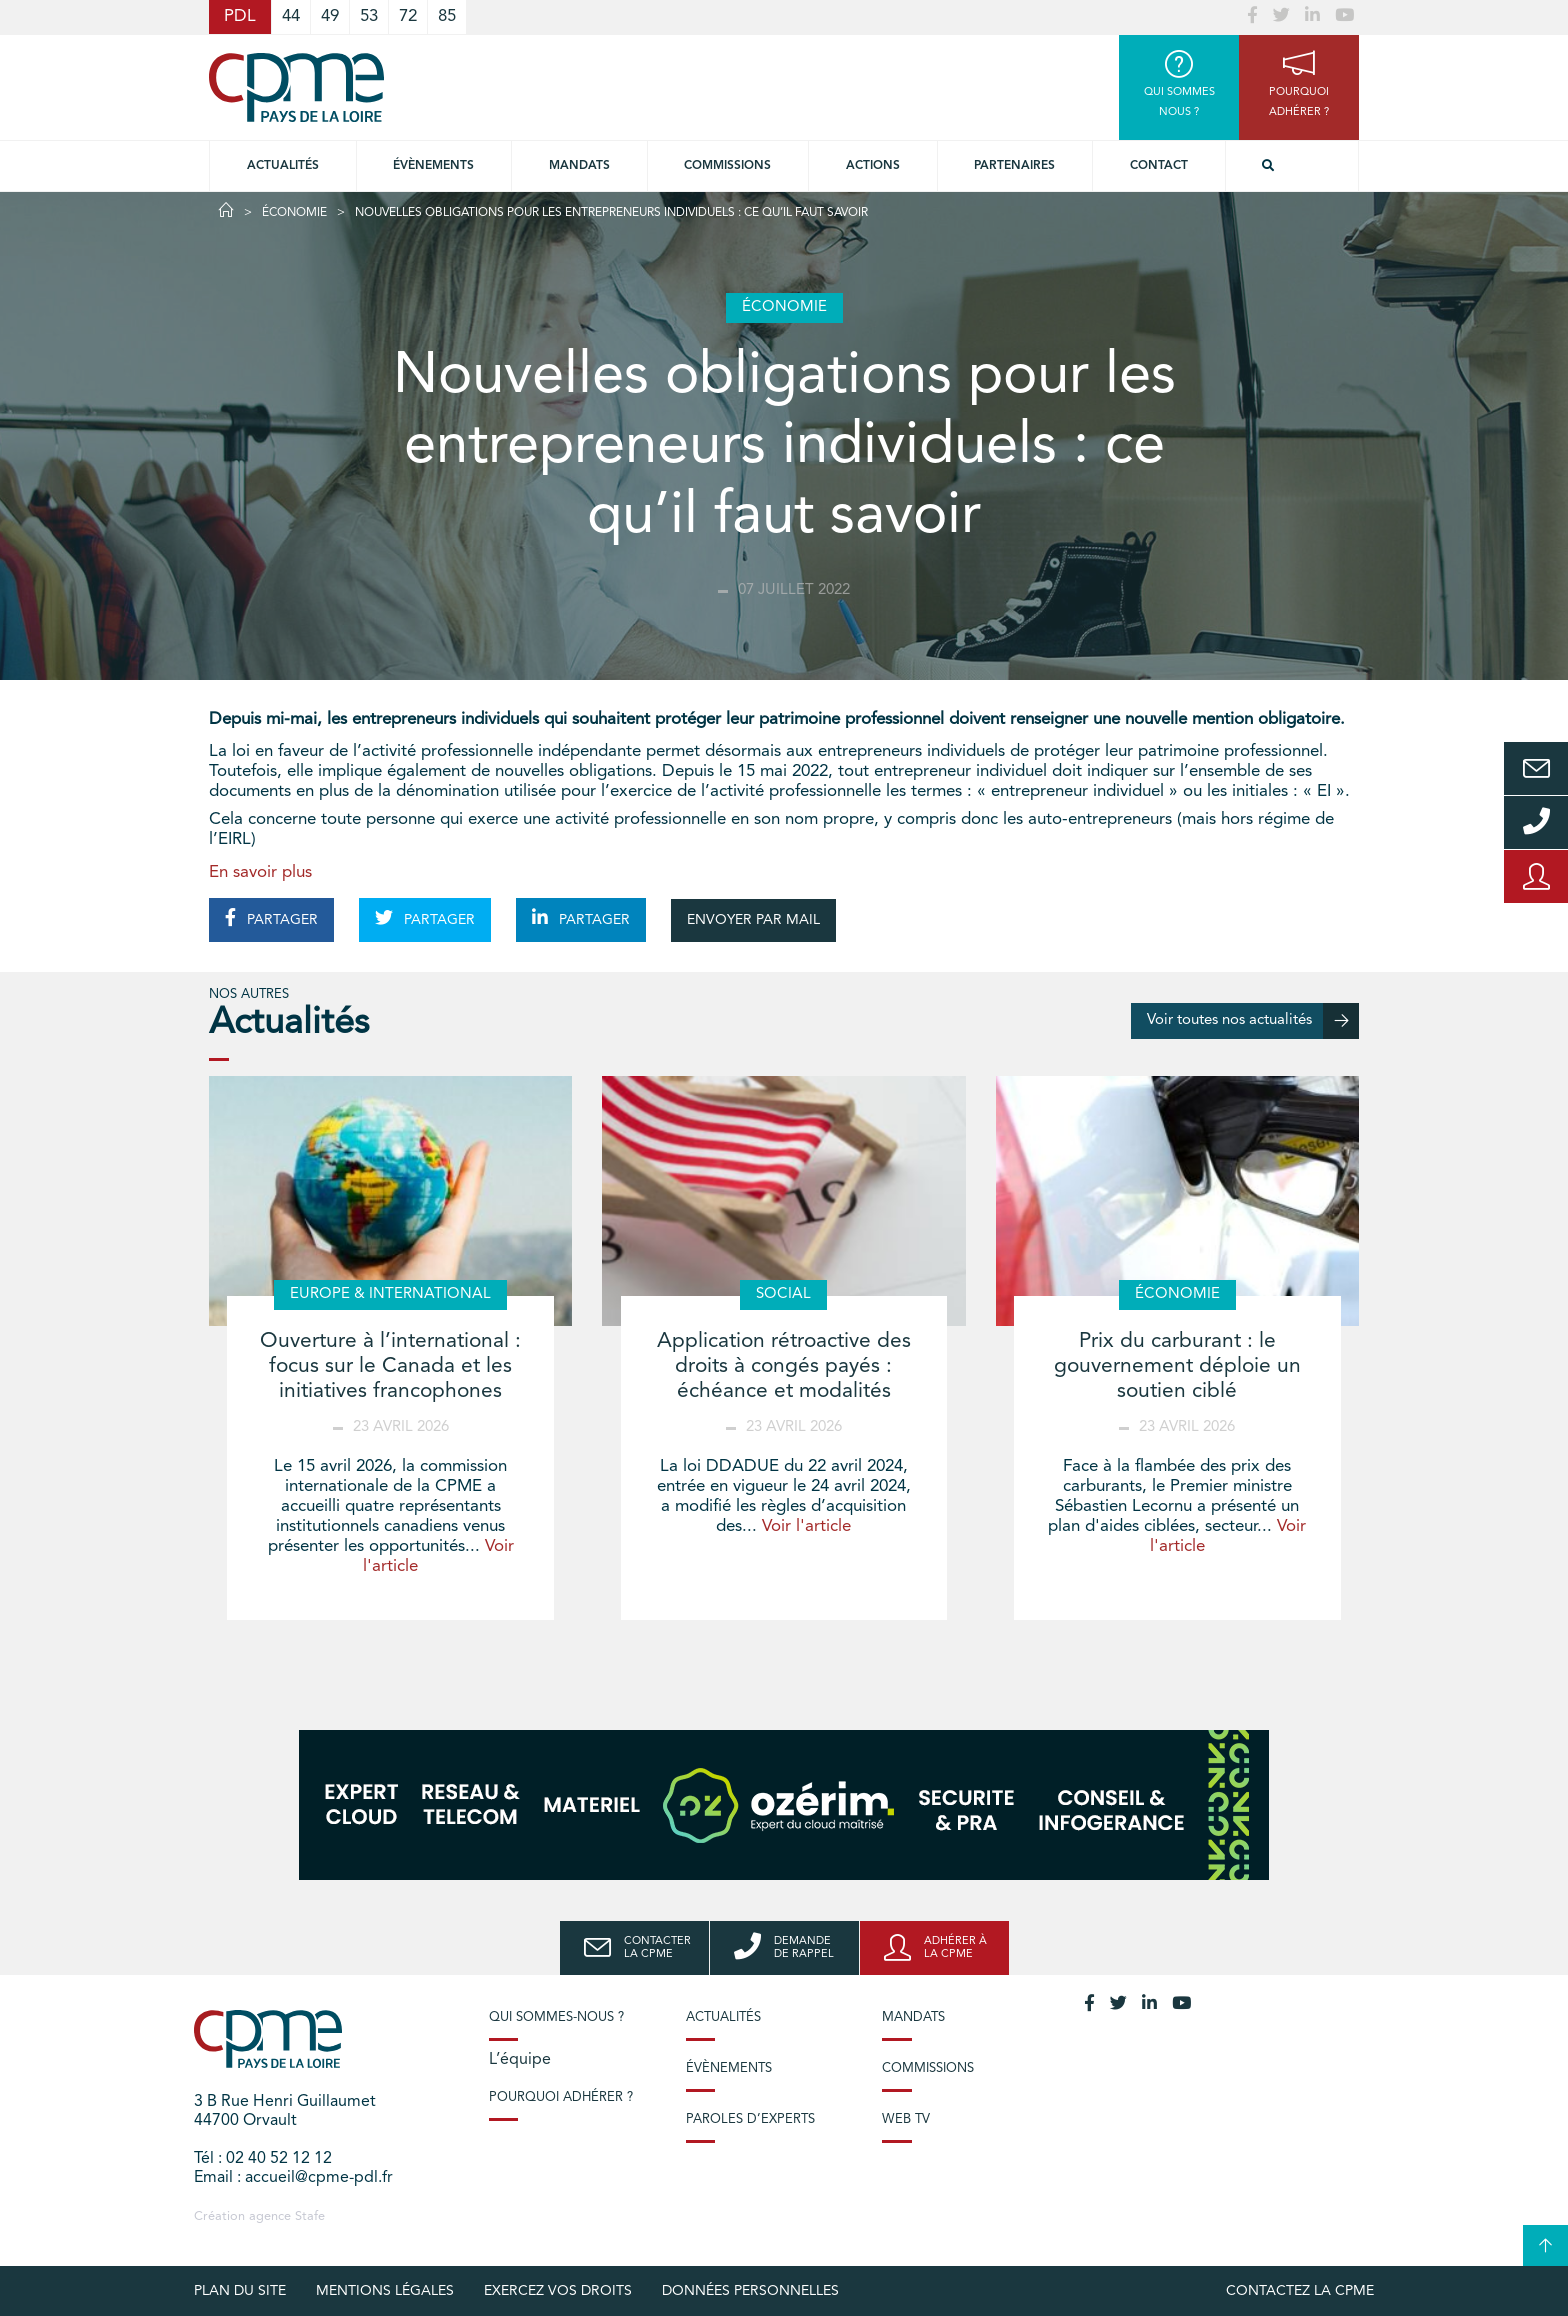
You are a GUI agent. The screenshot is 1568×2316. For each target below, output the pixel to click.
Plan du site (240, 2291)
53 (369, 16)
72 (408, 16)
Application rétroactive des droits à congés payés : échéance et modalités (784, 1366)
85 (447, 16)
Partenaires (1014, 166)
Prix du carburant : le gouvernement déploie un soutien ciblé (1177, 1366)
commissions (727, 166)
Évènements (433, 166)
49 (330, 16)
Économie (294, 213)
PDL (240, 16)
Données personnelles (750, 2291)
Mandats (579, 166)
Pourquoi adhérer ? (561, 2097)
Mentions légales (385, 2291)
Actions (873, 166)
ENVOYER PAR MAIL (753, 920)
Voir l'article (806, 1526)
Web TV (906, 2119)
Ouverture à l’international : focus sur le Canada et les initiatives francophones (390, 1366)
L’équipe (520, 2060)
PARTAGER (271, 918)
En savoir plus (260, 872)
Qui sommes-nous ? (556, 2017)
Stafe (310, 2216)
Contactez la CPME (1300, 2291)
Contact (1159, 166)
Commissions (928, 2068)
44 (291, 16)
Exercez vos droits (558, 2291)
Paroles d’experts (750, 2119)
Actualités (283, 166)
